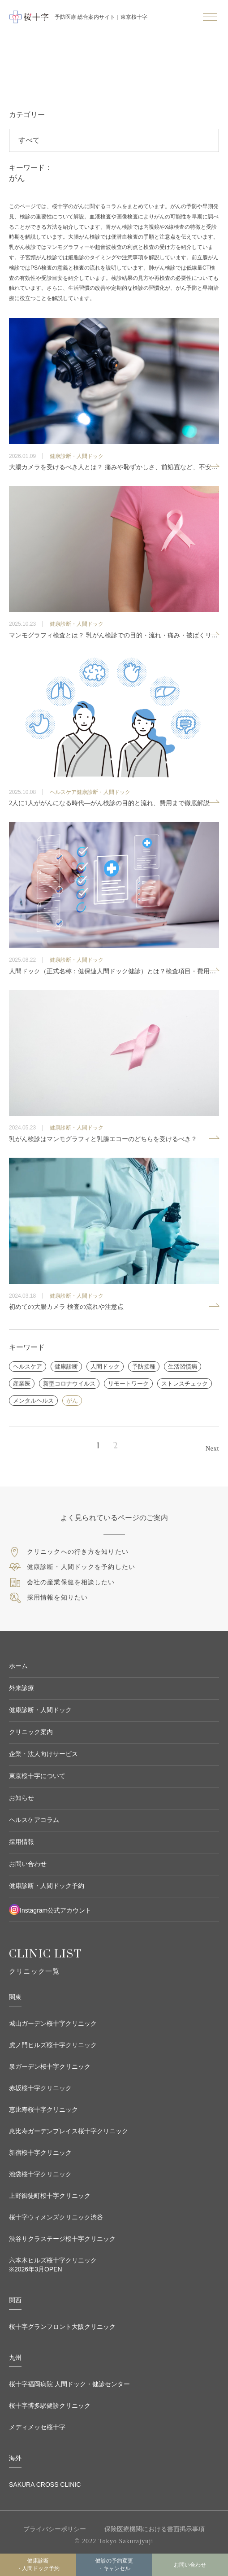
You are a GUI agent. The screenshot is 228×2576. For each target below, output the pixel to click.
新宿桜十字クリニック (40, 2152)
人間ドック (105, 1366)
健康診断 (66, 1366)
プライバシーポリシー (54, 2528)
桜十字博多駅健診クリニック (49, 2405)
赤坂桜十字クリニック (40, 2088)
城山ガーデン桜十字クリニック (53, 2023)
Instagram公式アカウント (50, 1909)
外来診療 (21, 1687)
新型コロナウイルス (69, 1383)
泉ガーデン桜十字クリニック (49, 2066)
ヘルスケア (27, 1366)
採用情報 (21, 1841)
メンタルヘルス (33, 1400)
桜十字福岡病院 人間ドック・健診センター (69, 2384)
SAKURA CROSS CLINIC (45, 2484)
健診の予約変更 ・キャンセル (114, 2565)
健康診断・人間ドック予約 (38, 2565)
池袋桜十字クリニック (40, 2174)
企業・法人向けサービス (43, 1753)
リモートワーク (128, 1383)
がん (72, 1400)
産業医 (21, 1383)
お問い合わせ (28, 1863)
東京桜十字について (37, 1775)
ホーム (18, 1665)
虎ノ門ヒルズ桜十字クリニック (53, 2045)
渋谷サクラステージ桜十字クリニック (62, 2238)
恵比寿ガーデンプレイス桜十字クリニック (68, 2131)
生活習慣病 (182, 1366)
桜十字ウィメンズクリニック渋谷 (56, 2217)
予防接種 (143, 1366)
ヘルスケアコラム (34, 1819)
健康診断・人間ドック (40, 1709)
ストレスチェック (184, 1383)
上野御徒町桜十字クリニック (49, 2195)
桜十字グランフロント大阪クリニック (62, 2326)
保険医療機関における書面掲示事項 (154, 2528)
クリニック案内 (31, 1731)
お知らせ (21, 1797)
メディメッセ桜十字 (37, 2427)
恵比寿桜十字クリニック (43, 2109)
